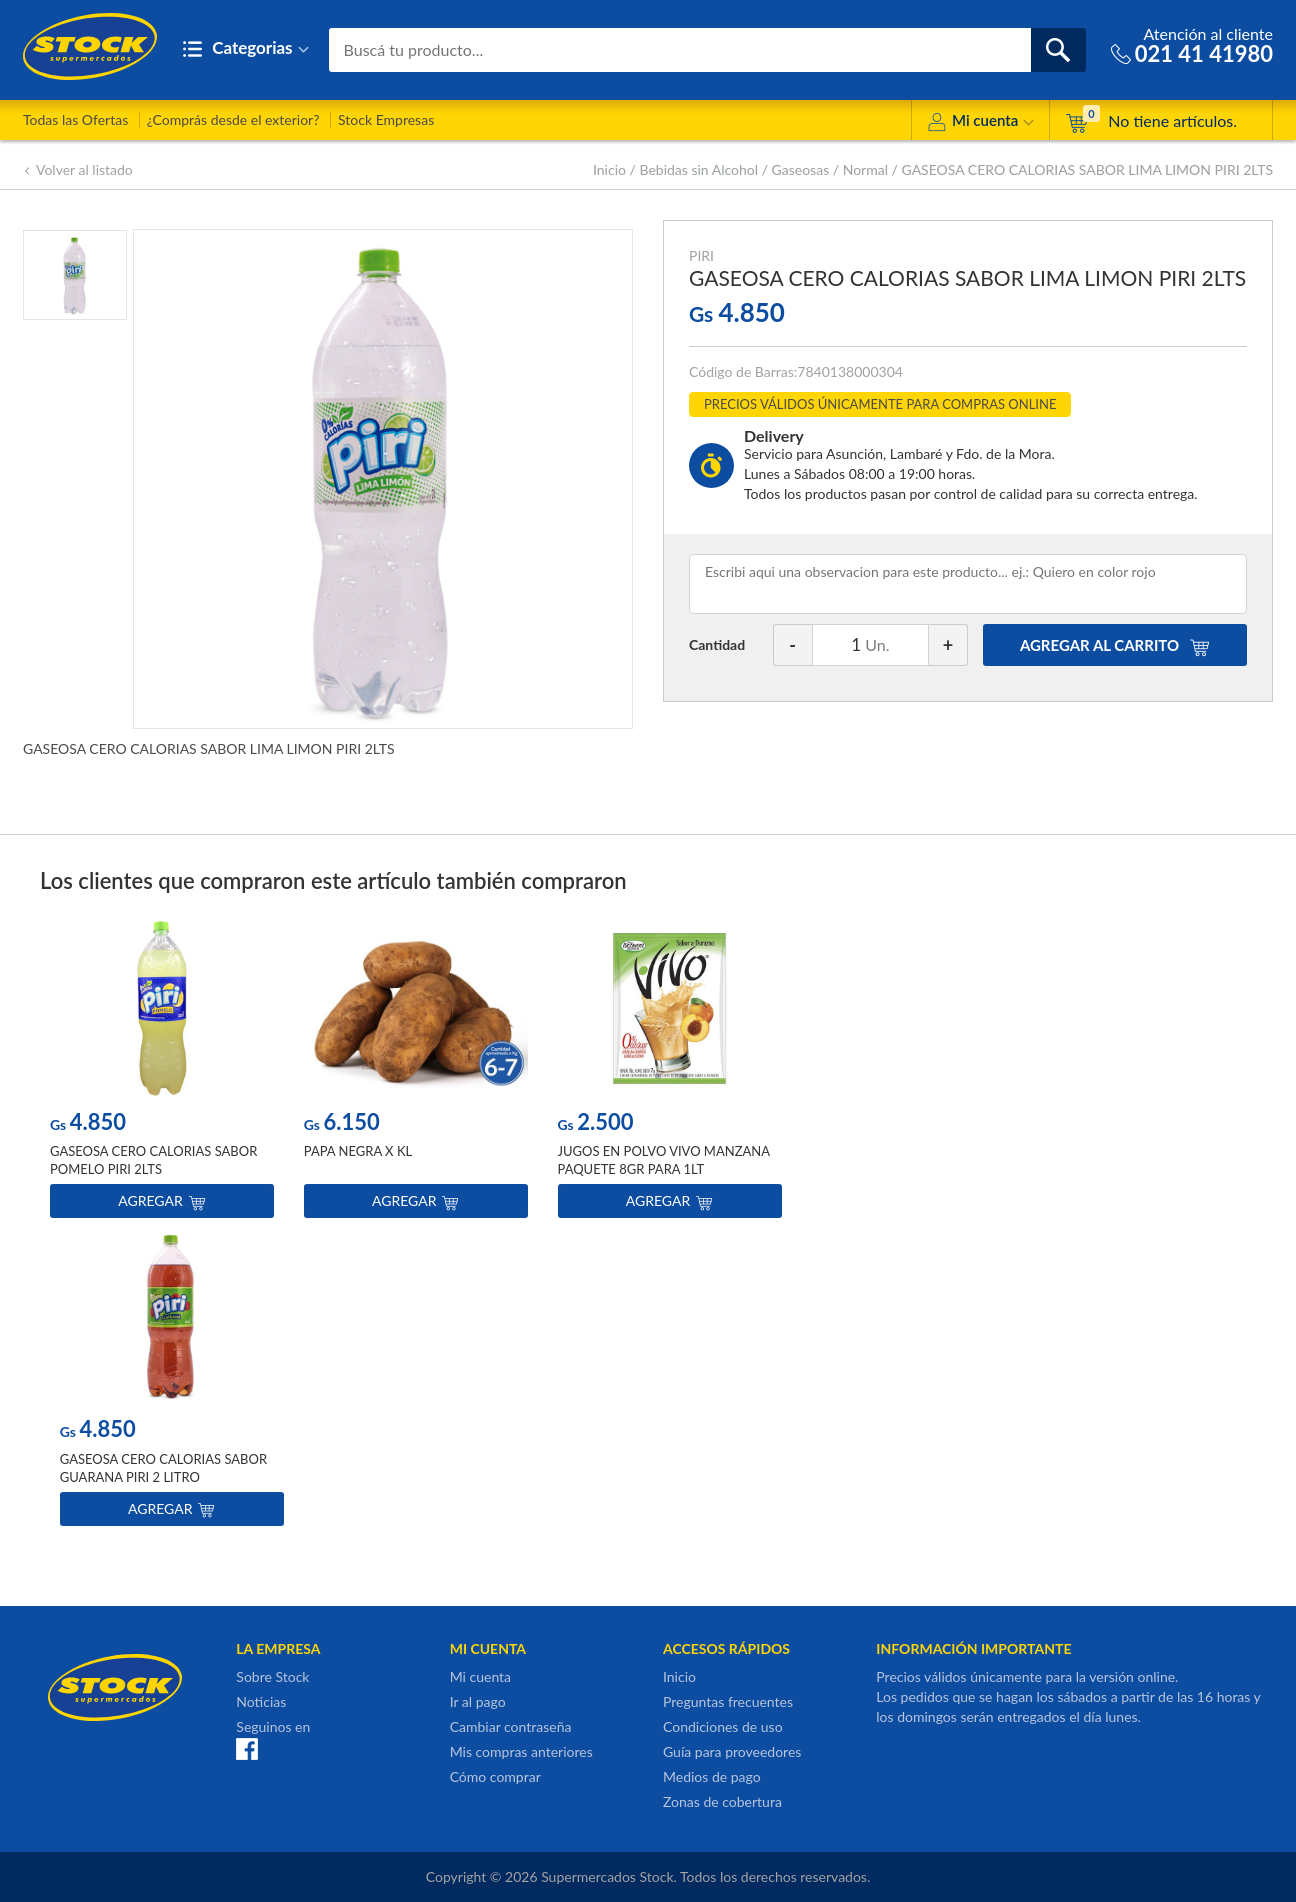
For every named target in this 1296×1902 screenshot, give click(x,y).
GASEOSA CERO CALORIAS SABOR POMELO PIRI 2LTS (153, 1161)
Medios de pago (712, 1776)
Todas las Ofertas (75, 119)
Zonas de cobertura (722, 1801)
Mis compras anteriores (521, 1751)
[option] (162, 1074)
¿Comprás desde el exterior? (233, 119)
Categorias (245, 49)
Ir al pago (478, 1701)
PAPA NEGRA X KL (358, 1152)
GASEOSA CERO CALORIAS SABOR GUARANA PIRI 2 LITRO (163, 1468)
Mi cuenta (980, 123)
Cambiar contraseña (511, 1726)
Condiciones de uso (723, 1726)
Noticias (261, 1701)
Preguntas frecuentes (728, 1701)
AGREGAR (1115, 645)
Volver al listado (78, 169)
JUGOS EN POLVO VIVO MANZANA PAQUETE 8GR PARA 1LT (664, 1161)
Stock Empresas (386, 119)
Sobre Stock (272, 1676)
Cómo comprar (495, 1776)
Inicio (609, 169)
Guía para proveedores (732, 1751)
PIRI (701, 255)
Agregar (161, 1201)
